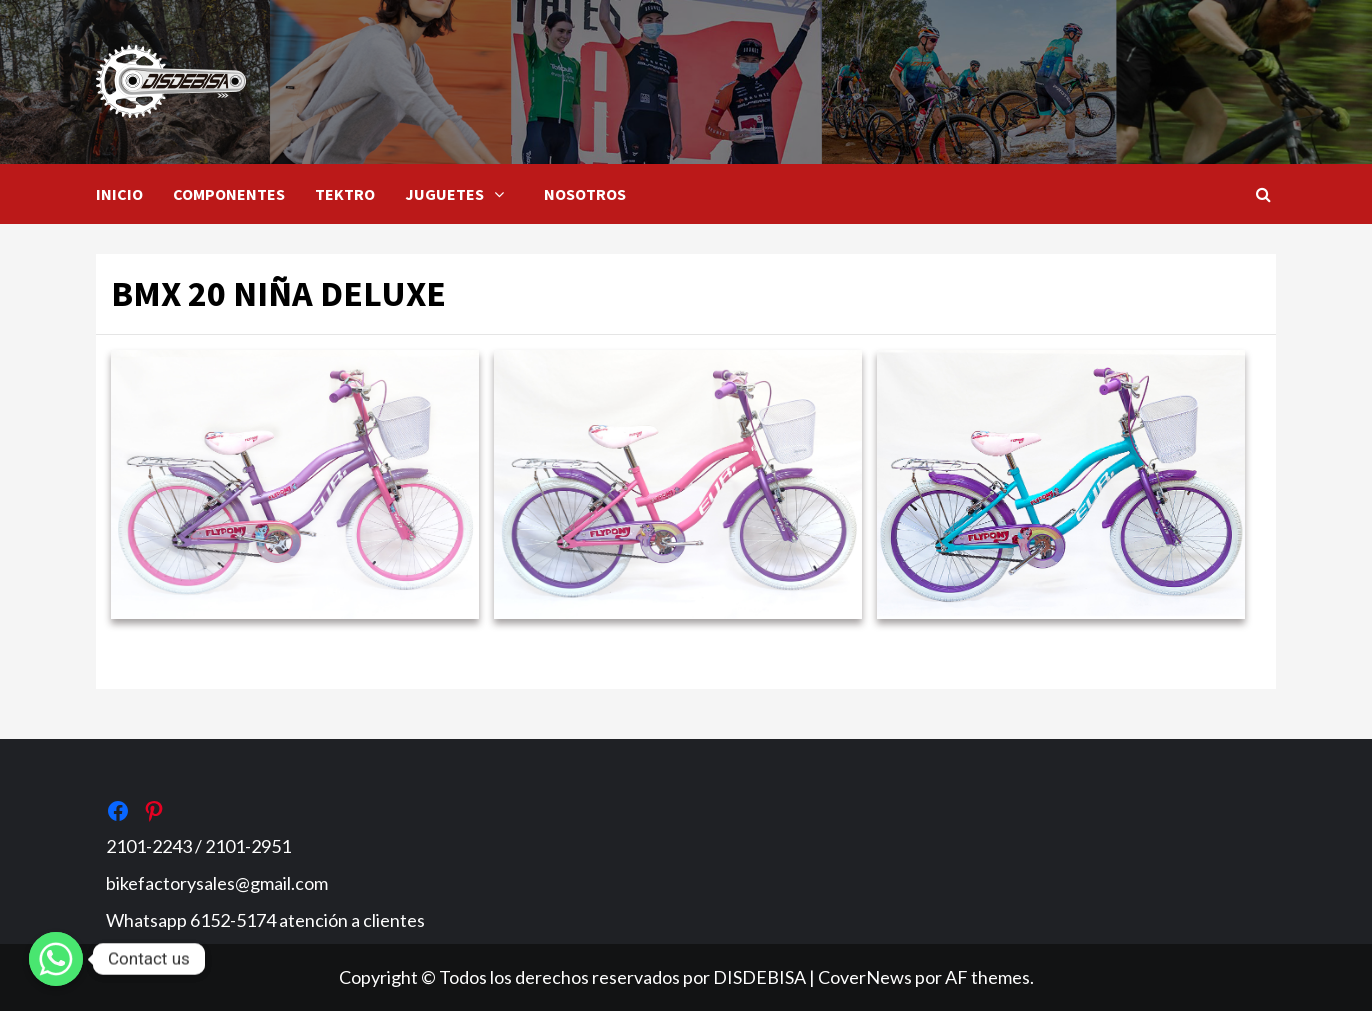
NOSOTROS (585, 194)
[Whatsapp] (56, 959)
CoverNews (865, 977)
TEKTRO (345, 194)
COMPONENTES (229, 194)
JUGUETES (459, 194)
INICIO (119, 194)
